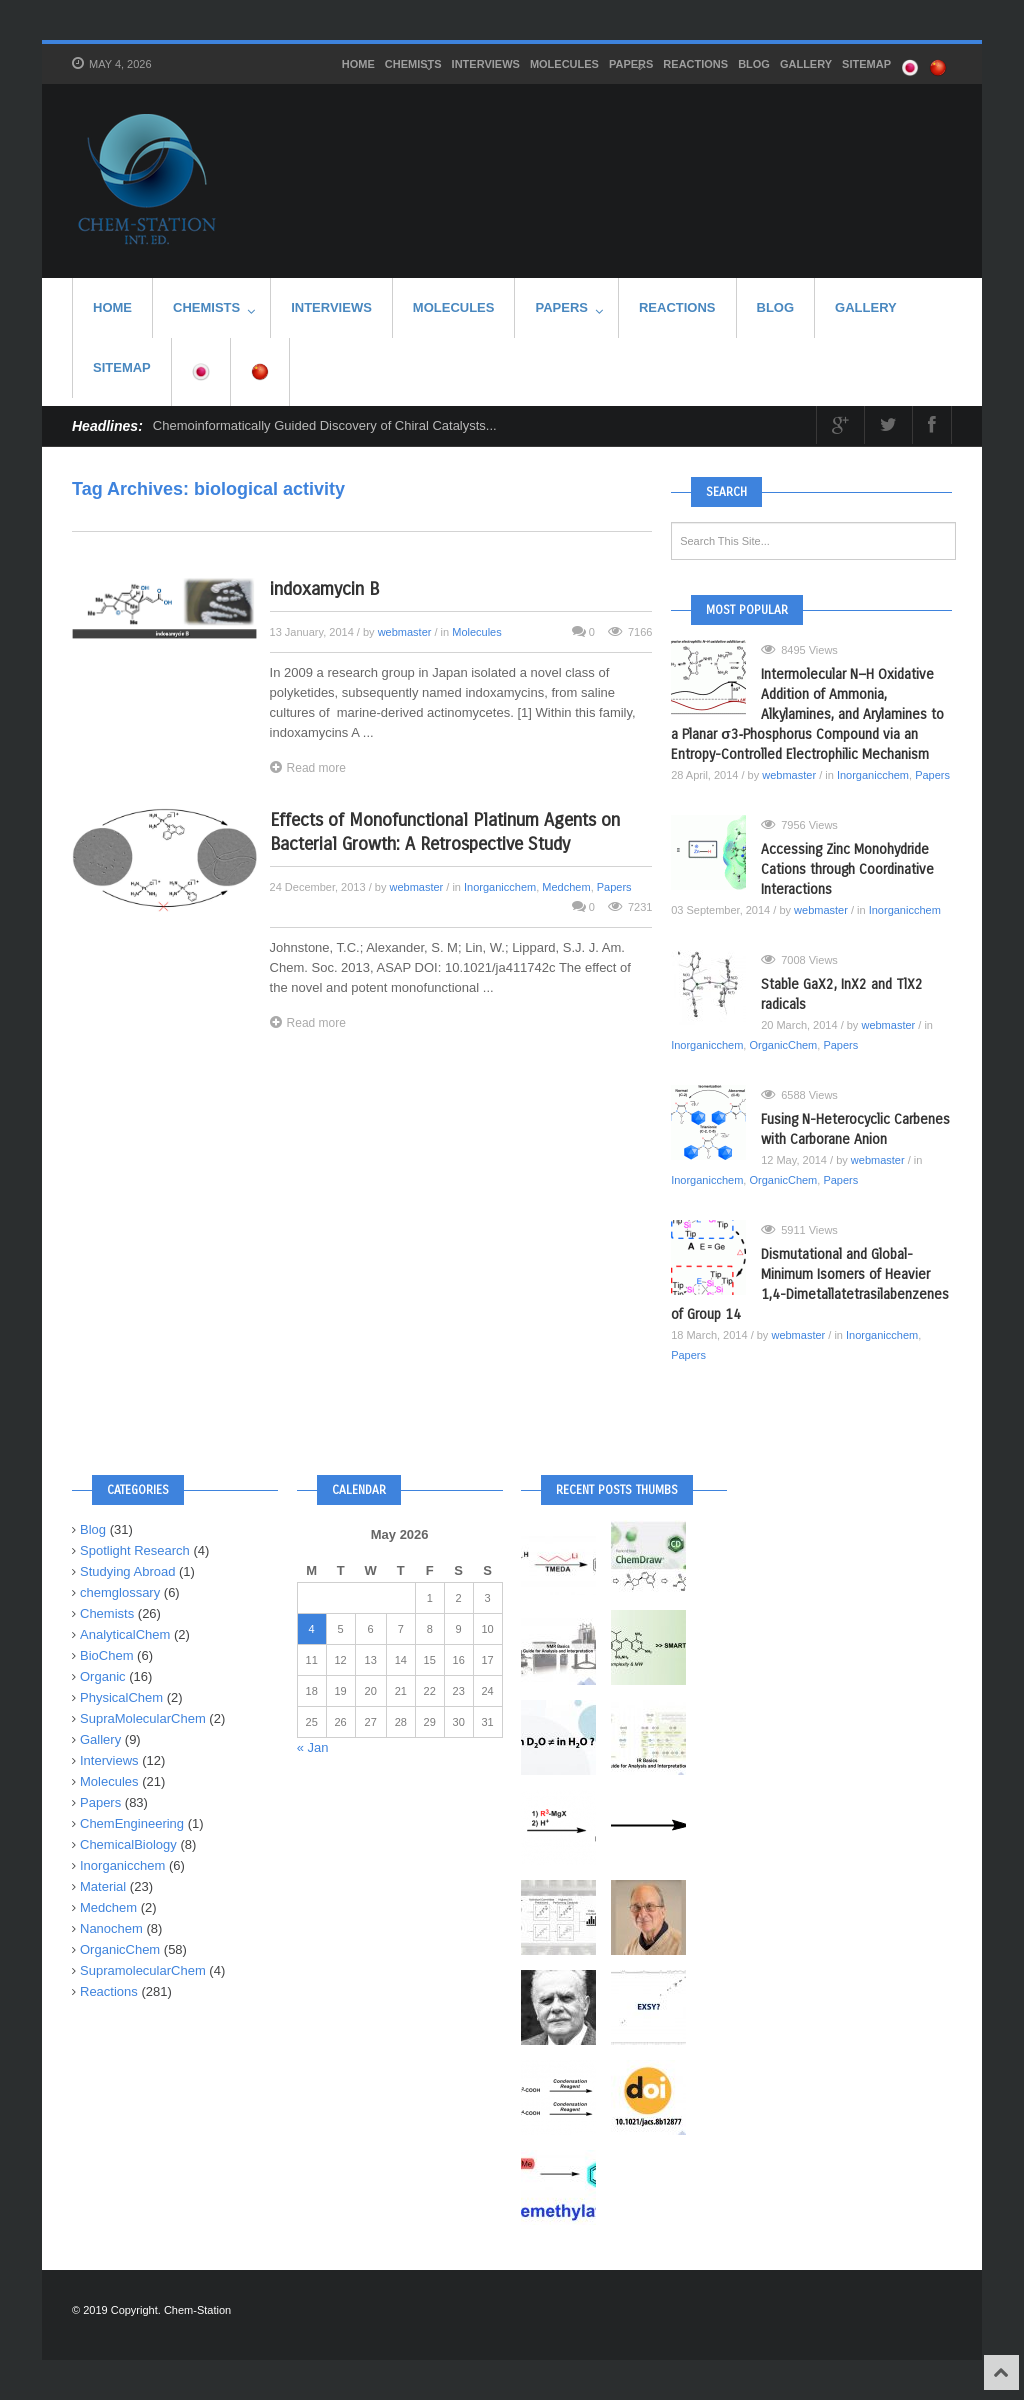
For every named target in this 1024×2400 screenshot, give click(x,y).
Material (103, 1886)
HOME (358, 64)
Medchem (566, 887)
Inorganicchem (500, 887)
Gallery (806, 64)
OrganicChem (783, 1045)
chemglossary (120, 1592)
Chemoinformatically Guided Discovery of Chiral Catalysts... (325, 425)
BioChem (106, 1655)
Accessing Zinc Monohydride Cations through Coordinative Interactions (847, 869)
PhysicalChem (121, 1697)
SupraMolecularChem (143, 1718)
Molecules (564, 64)
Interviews (486, 64)
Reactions (695, 64)
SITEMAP (866, 64)
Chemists (413, 66)
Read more (308, 767)
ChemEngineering (132, 1823)
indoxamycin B (324, 589)
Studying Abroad (127, 1571)
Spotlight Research (135, 1550)
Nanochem (111, 1928)
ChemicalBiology (128, 1844)
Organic (103, 1676)
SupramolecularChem (143, 1970)
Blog (754, 64)
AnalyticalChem (125, 1634)
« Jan (313, 1747)
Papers (631, 66)
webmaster (405, 632)
